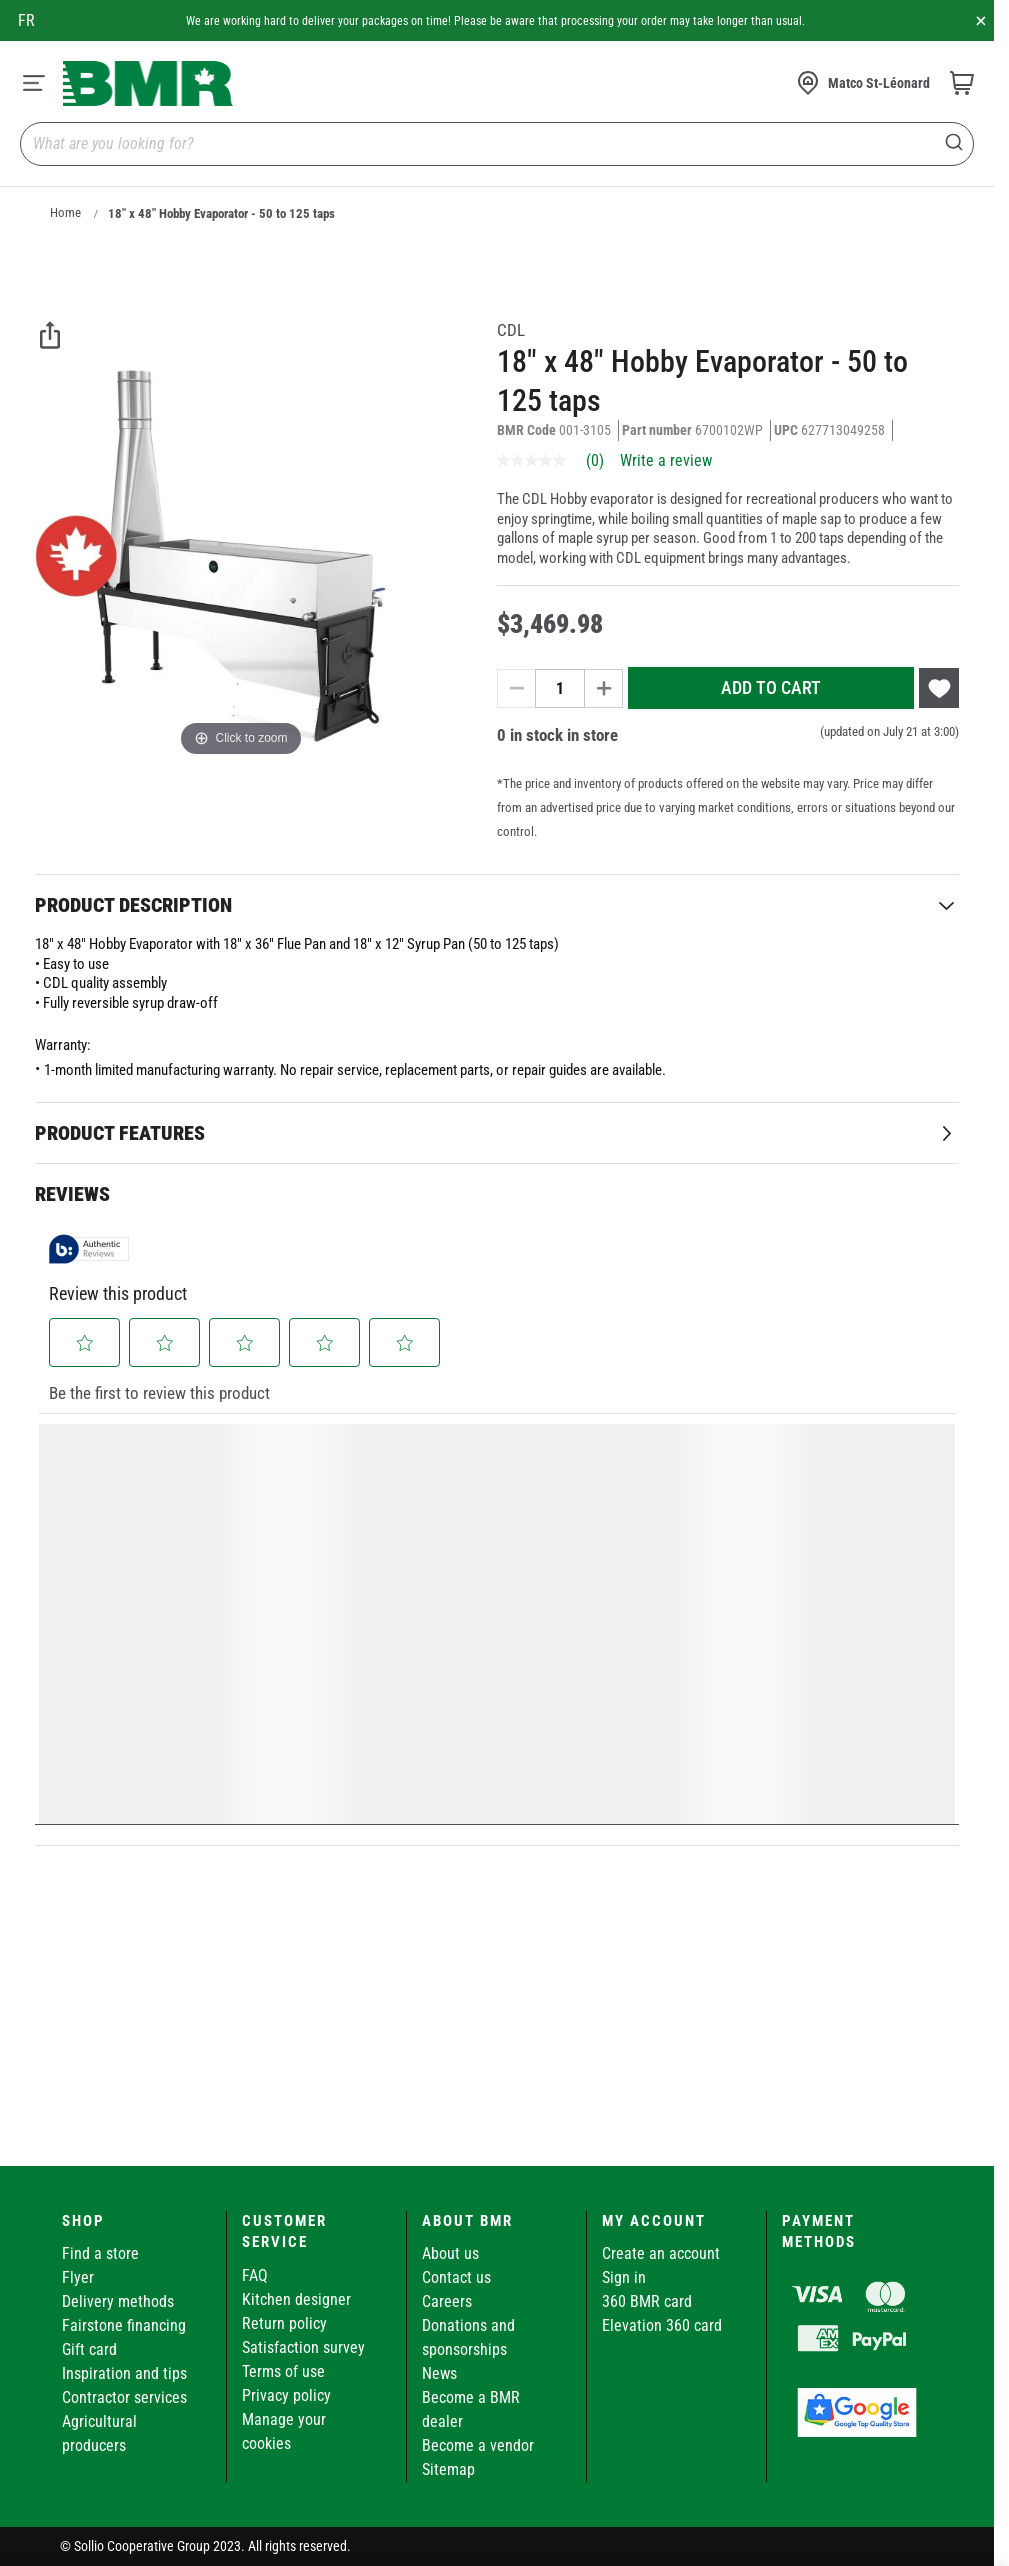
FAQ (255, 2275)
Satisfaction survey (303, 2347)
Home (65, 212)
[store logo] (148, 83)
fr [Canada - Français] (26, 20)
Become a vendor (478, 2445)
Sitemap (448, 2469)
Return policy (284, 2323)
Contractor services (124, 2397)
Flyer (78, 2277)
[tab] (497, 904)
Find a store (100, 2253)
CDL (511, 330)
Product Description (133, 905)
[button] (85, 1343)
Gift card (89, 2349)
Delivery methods (118, 2301)
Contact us (456, 2277)
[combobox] (497, 144)
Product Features (120, 1133)
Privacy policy (286, 2395)
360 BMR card (647, 2301)
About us (450, 2253)
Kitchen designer (296, 2299)
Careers (447, 2301)
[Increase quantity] (604, 688)
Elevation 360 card (662, 2325)
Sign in (624, 2277)
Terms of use (283, 2371)
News (439, 2373)
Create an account (661, 2253)
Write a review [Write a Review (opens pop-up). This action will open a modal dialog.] (666, 461)
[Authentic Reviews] (89, 1249)
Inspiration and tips (124, 2373)
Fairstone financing (124, 2325)
